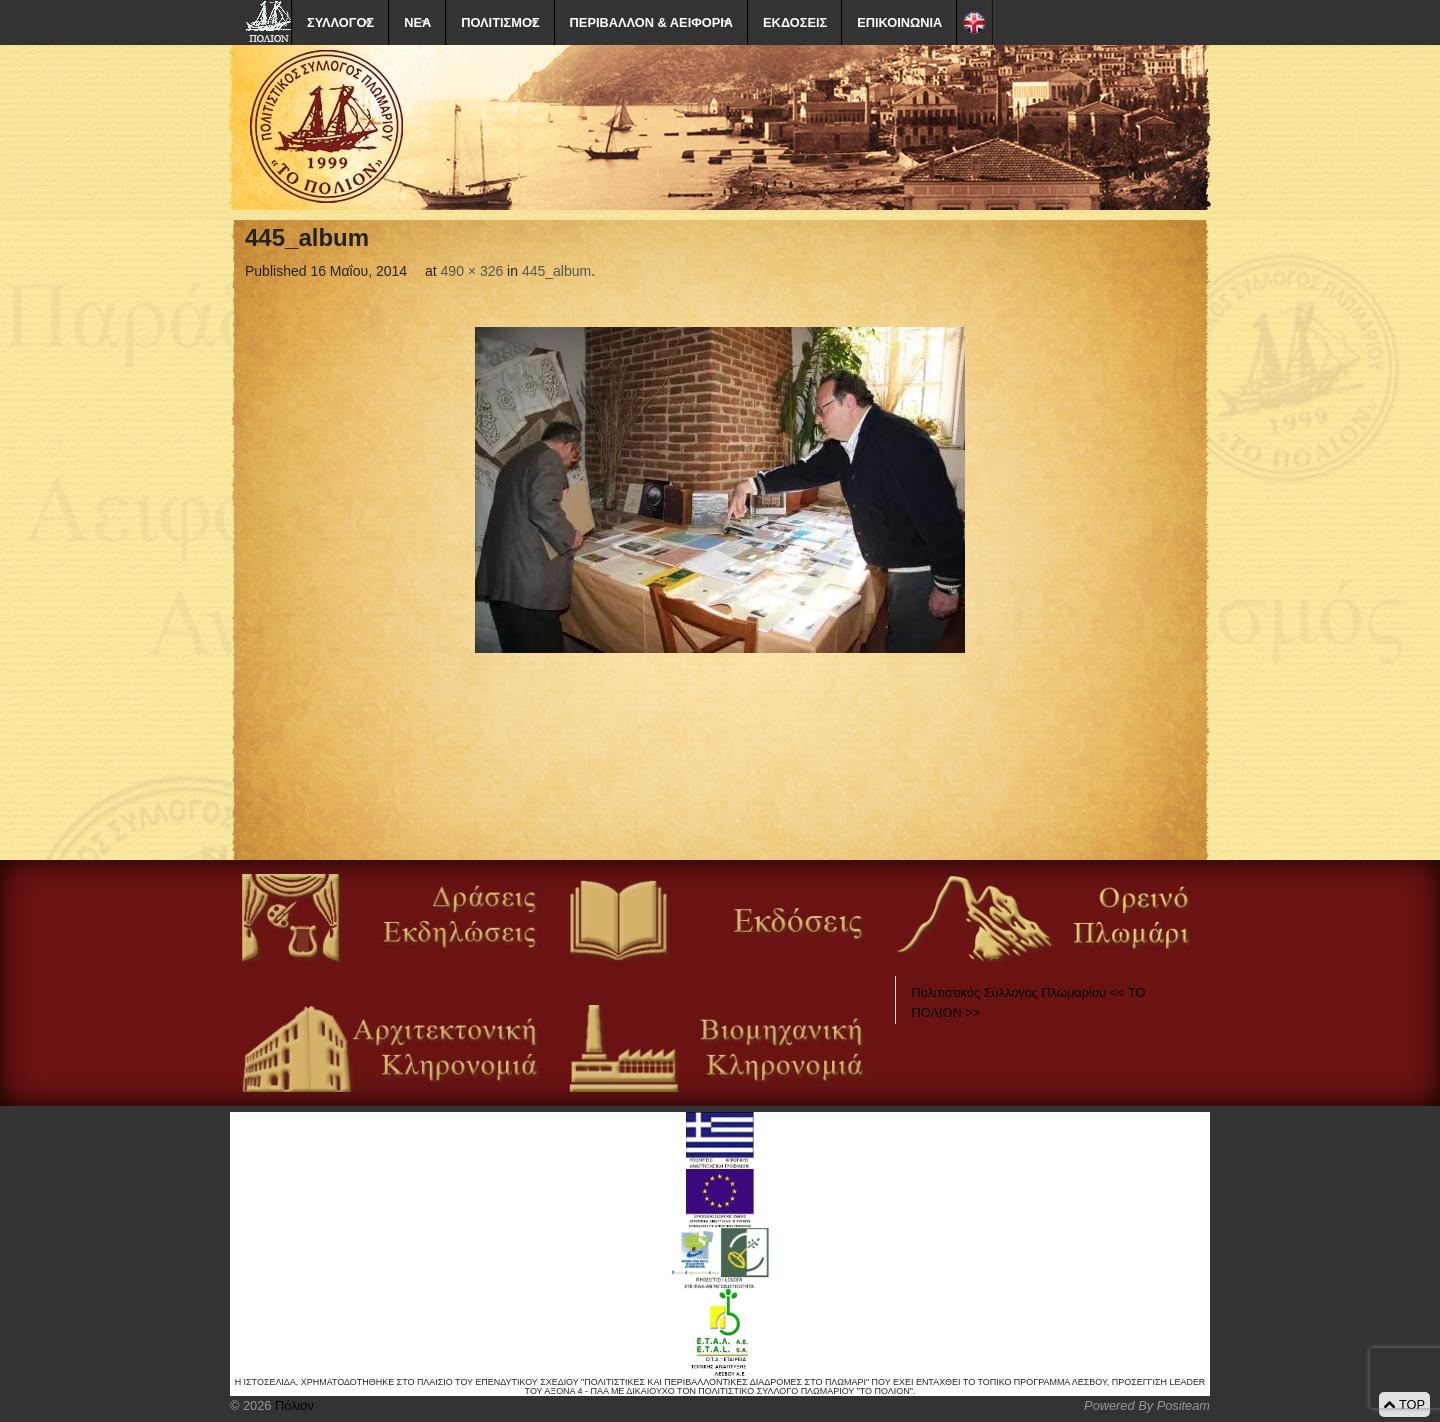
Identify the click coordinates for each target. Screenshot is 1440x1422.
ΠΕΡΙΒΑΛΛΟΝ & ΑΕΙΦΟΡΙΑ (651, 22)
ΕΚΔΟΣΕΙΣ (795, 22)
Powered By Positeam (1147, 1405)
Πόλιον (292, 1405)
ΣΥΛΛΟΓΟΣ (340, 22)
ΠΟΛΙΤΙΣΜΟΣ (500, 22)
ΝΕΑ (417, 22)
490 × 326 (472, 271)
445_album (556, 271)
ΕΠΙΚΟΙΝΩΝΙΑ (899, 22)
